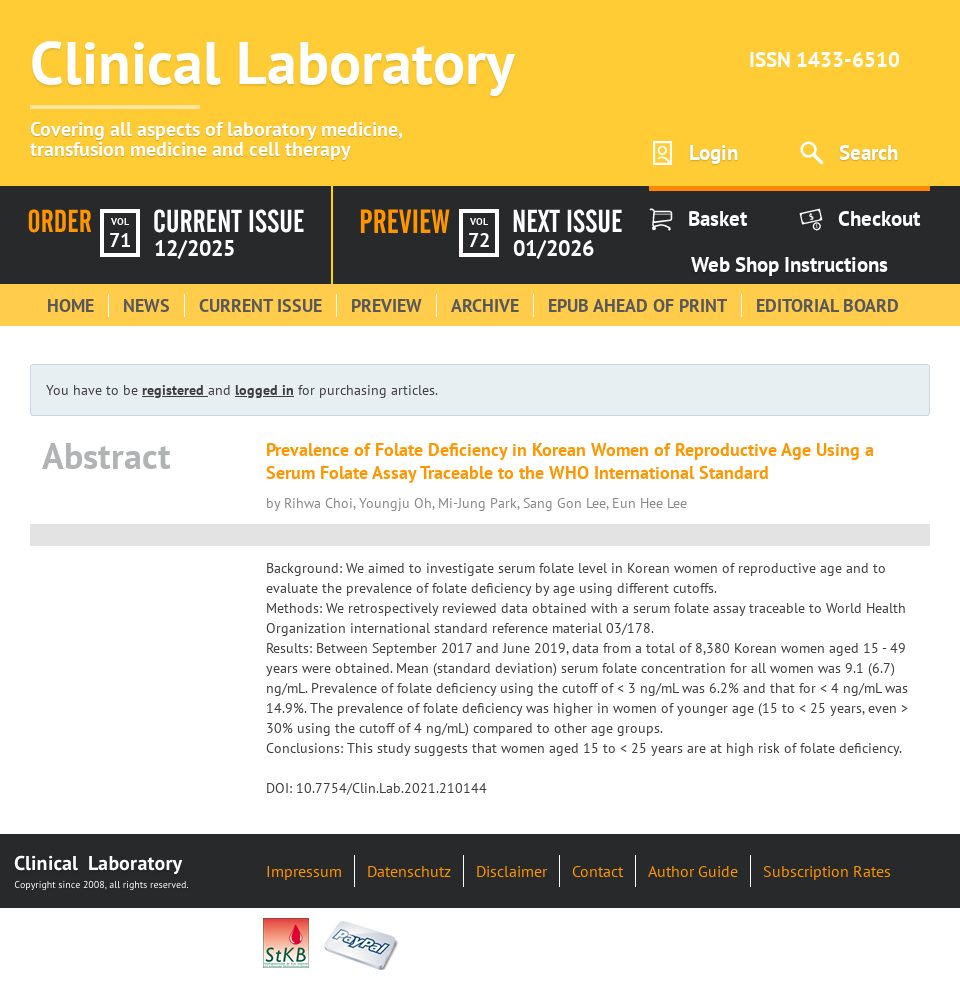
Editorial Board (827, 305)
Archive (485, 305)
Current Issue (260, 305)
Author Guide (693, 871)
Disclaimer (511, 871)
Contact (597, 871)
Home (70, 305)
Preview (386, 305)
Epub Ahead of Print (637, 305)
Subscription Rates (827, 871)
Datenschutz (409, 871)
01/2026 (553, 248)
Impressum (304, 871)
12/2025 (194, 248)
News (146, 305)
